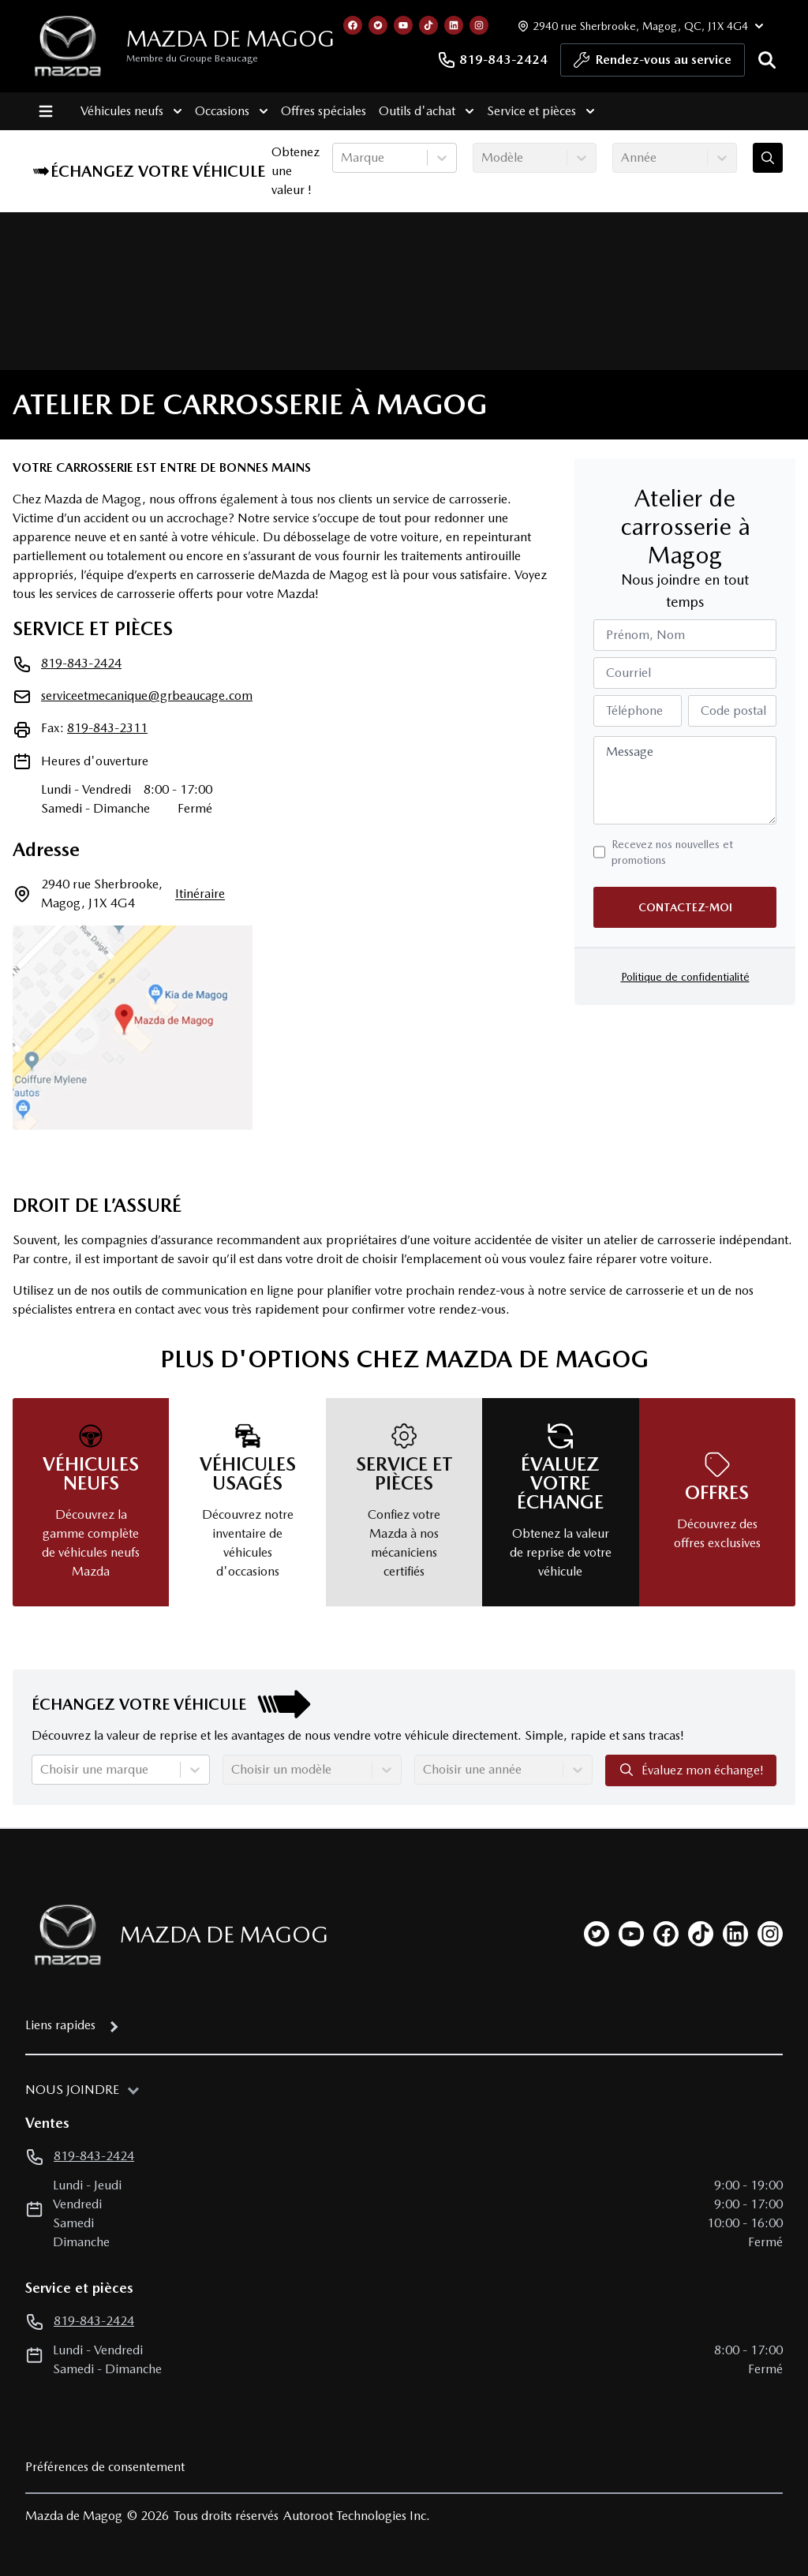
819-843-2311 (107, 727)
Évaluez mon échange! (691, 1769)
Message (629, 751)
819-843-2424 (492, 59)
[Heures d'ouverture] (638, 26)
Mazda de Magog (230, 38)
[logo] (68, 46)
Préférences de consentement (105, 2466)
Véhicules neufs (127, 111)
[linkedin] (735, 1933)
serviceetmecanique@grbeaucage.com (146, 695)
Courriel (628, 672)
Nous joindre (72, 2089)
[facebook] (666, 1933)
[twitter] (596, 1933)
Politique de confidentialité (685, 976)
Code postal (733, 710)
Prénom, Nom (645, 634)
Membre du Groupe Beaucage (192, 58)
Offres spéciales (318, 110)
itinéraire (200, 893)
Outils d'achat (421, 111)
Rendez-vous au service (652, 64)
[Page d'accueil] (63, 1935)
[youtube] (631, 1933)
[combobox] (342, 157)
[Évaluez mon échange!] (768, 158)
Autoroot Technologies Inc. (356, 2515)
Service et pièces (536, 111)
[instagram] (770, 1933)
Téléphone (634, 710)
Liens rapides (60, 2024)
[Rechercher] (767, 60)
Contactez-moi (685, 907)
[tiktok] (700, 1933)
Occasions (227, 111)
